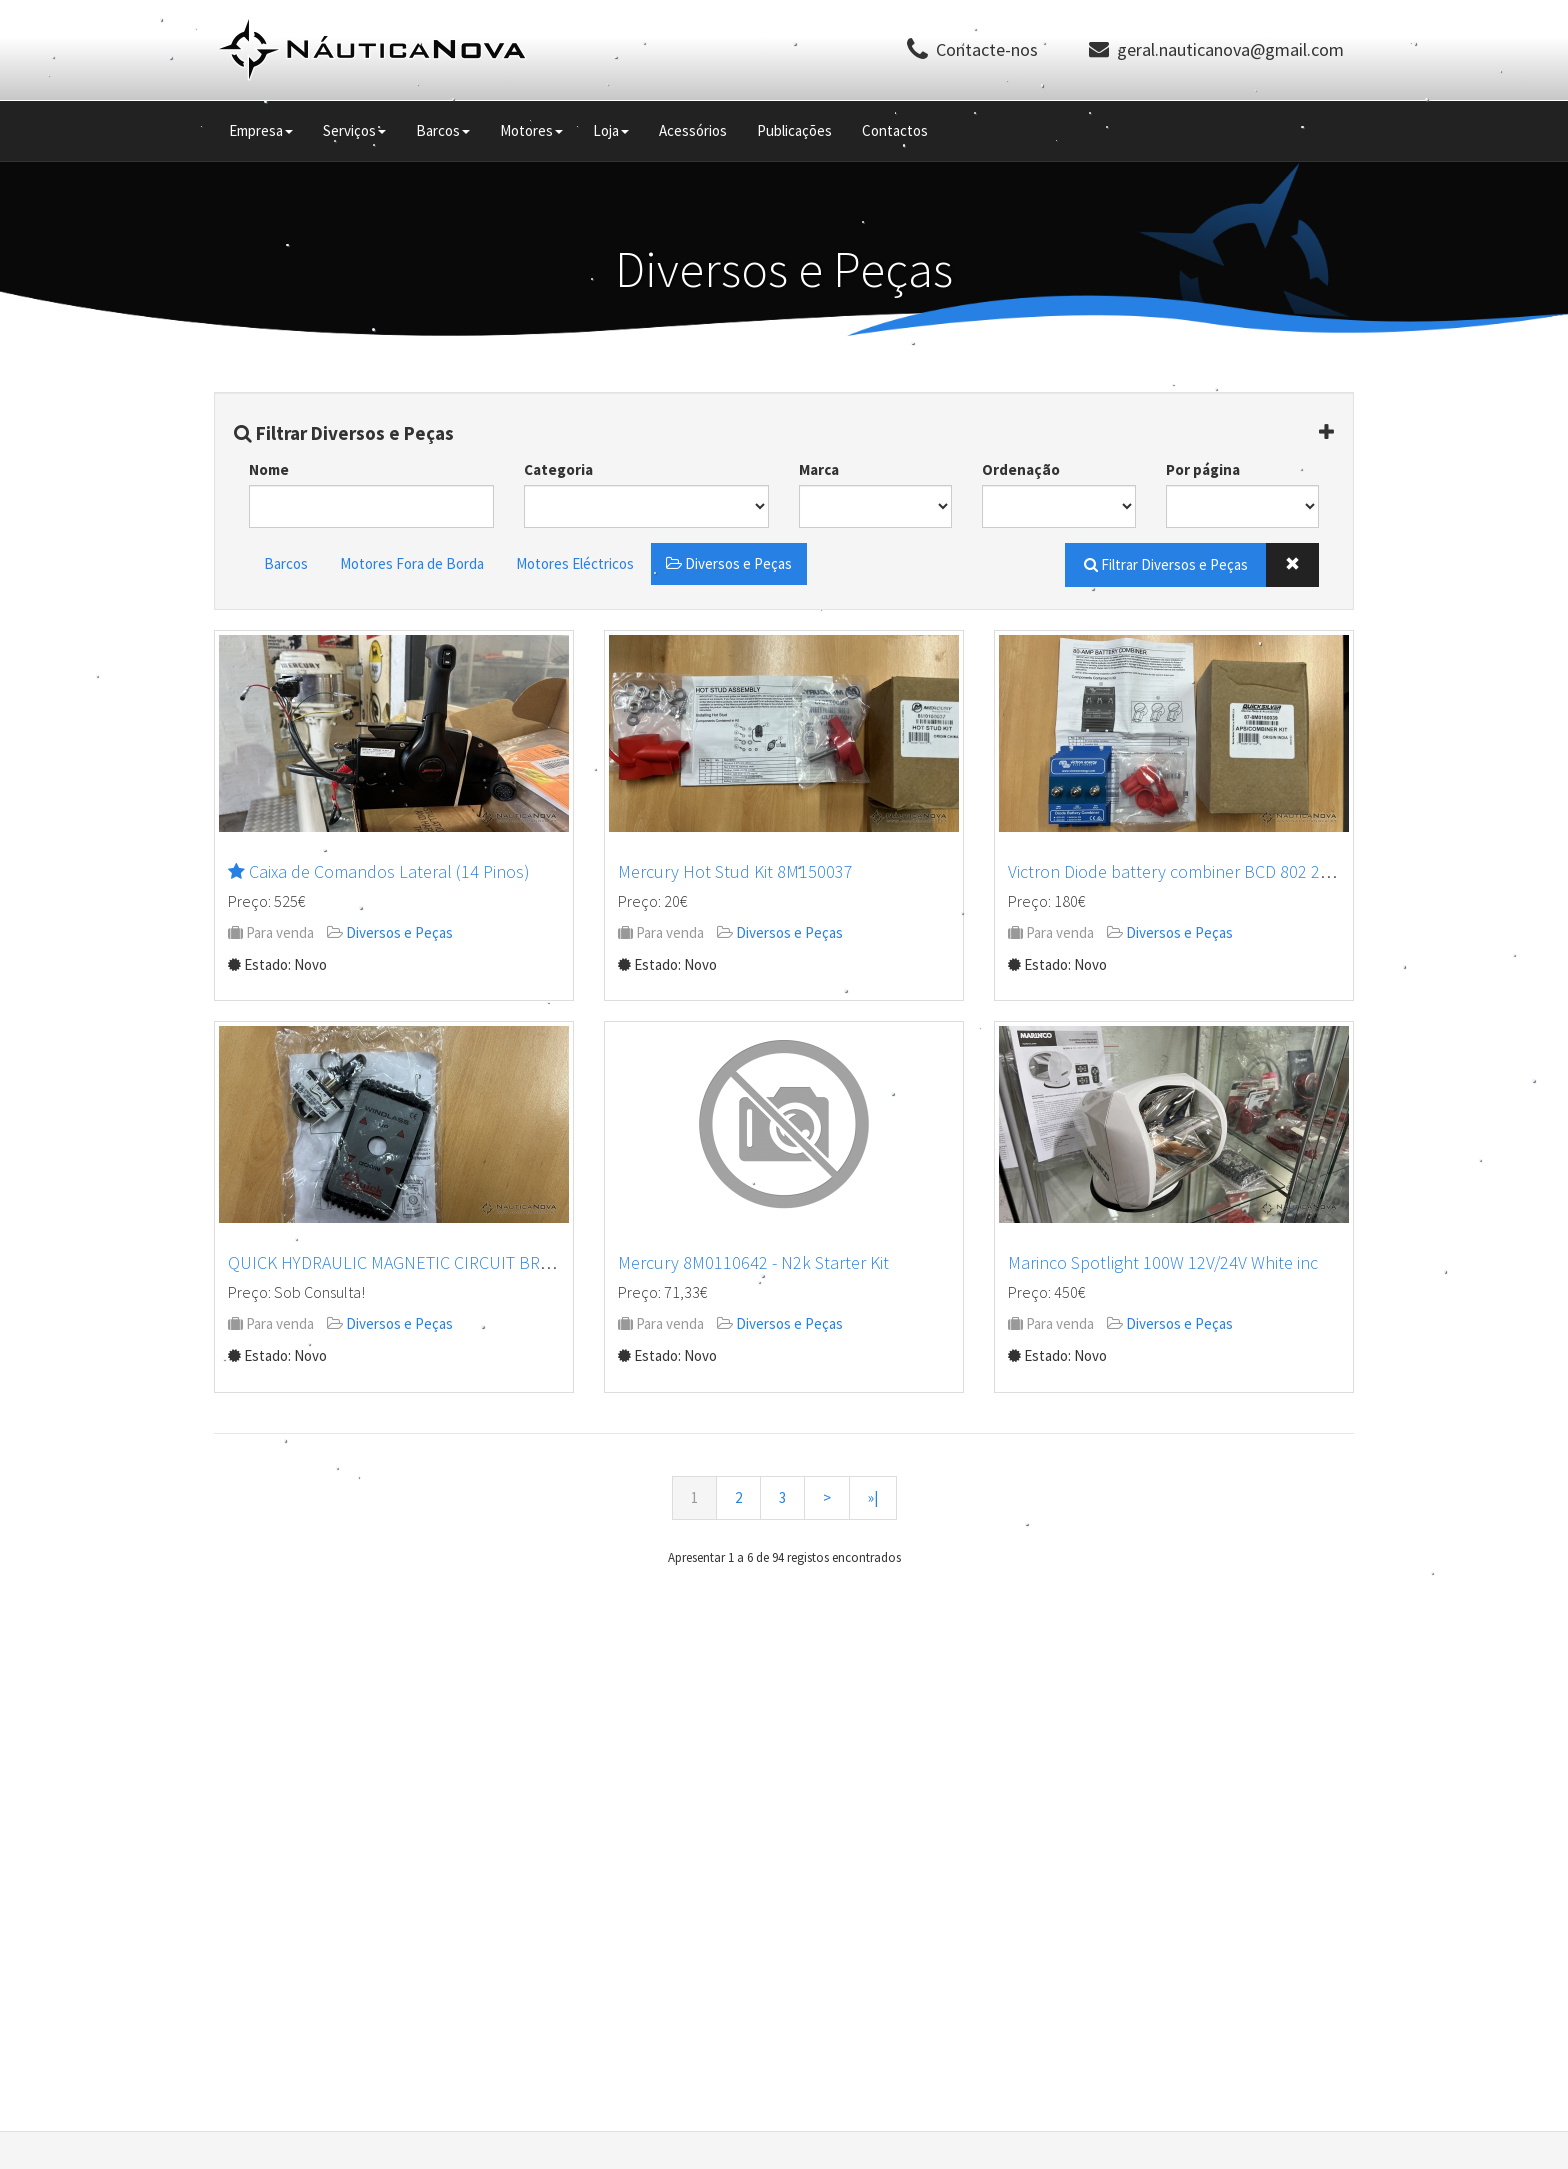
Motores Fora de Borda (412, 563)
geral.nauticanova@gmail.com (1230, 49)
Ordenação (1021, 469)
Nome (269, 469)
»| (873, 1497)
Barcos (443, 130)
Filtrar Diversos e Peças (344, 433)
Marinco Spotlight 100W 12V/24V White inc (1163, 1262)
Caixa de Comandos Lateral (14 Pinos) (389, 871)
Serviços (354, 130)
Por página (1203, 469)
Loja (611, 130)
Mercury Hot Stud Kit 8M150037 (735, 871)
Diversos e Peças (729, 563)
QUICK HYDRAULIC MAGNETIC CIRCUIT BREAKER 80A (424, 1262)
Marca (819, 469)
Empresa (261, 130)
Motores (531, 130)
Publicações (794, 130)
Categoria (558, 469)
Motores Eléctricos (575, 563)
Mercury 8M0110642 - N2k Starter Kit (753, 1262)
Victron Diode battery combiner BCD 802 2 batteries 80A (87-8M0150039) (1276, 871)
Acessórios (693, 130)
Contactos (895, 130)
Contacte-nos (987, 49)
